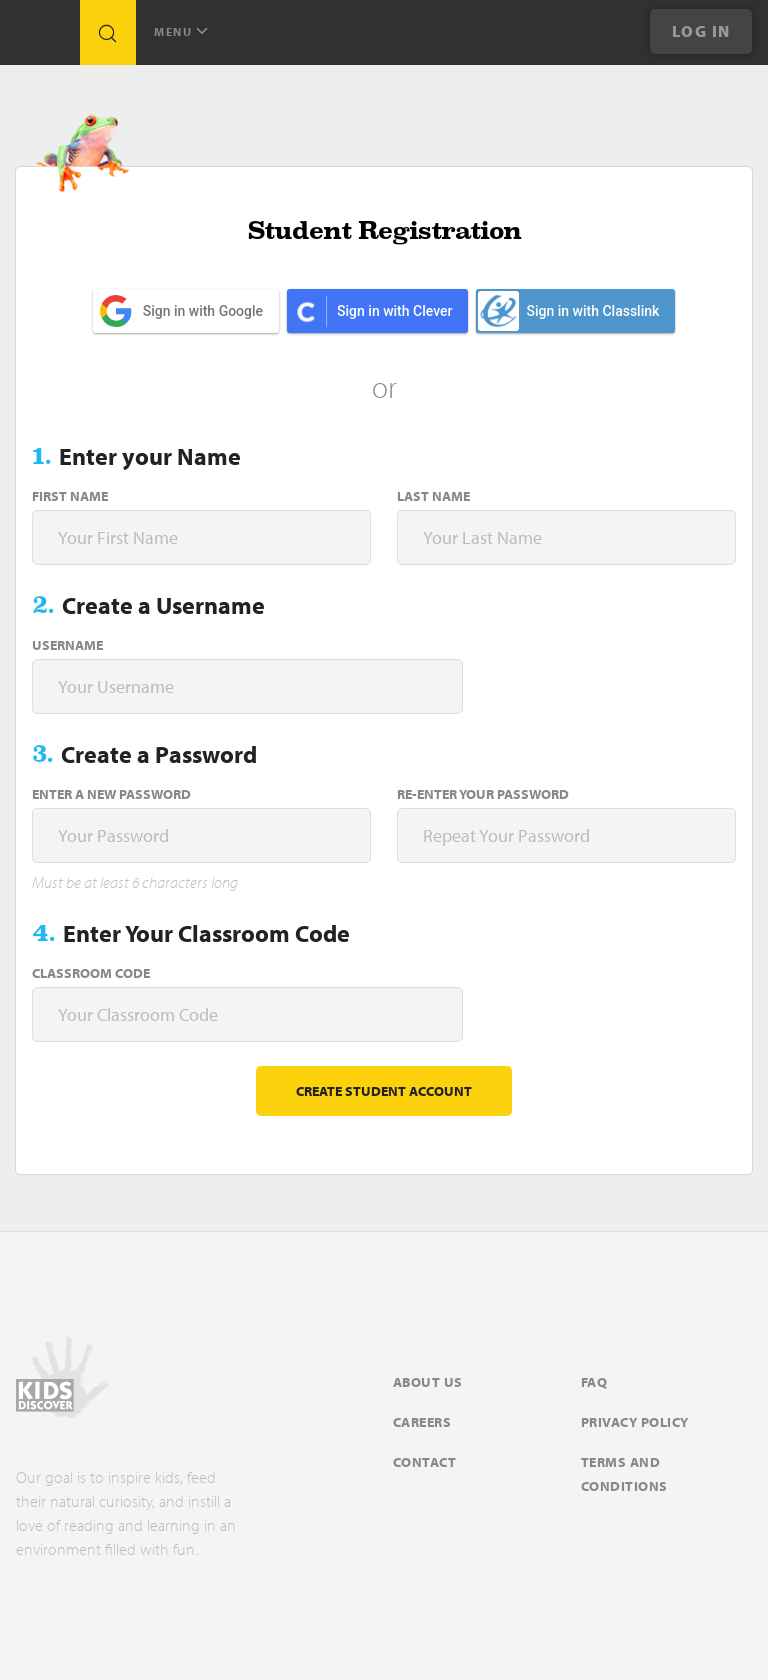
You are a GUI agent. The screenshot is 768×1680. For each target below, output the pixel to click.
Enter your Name (150, 456)
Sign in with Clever (394, 311)
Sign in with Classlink (568, 311)
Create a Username (163, 605)
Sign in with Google (203, 311)
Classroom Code (91, 973)
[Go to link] (40, 37)
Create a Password (159, 754)
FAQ (594, 1382)
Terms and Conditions (624, 1474)
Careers (422, 1422)
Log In (701, 31)
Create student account (384, 1091)
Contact (425, 1462)
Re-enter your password (483, 794)
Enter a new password (111, 794)
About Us (428, 1382)
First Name (70, 496)
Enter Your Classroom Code (206, 933)
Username (67, 645)
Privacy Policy (635, 1422)
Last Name (433, 496)
